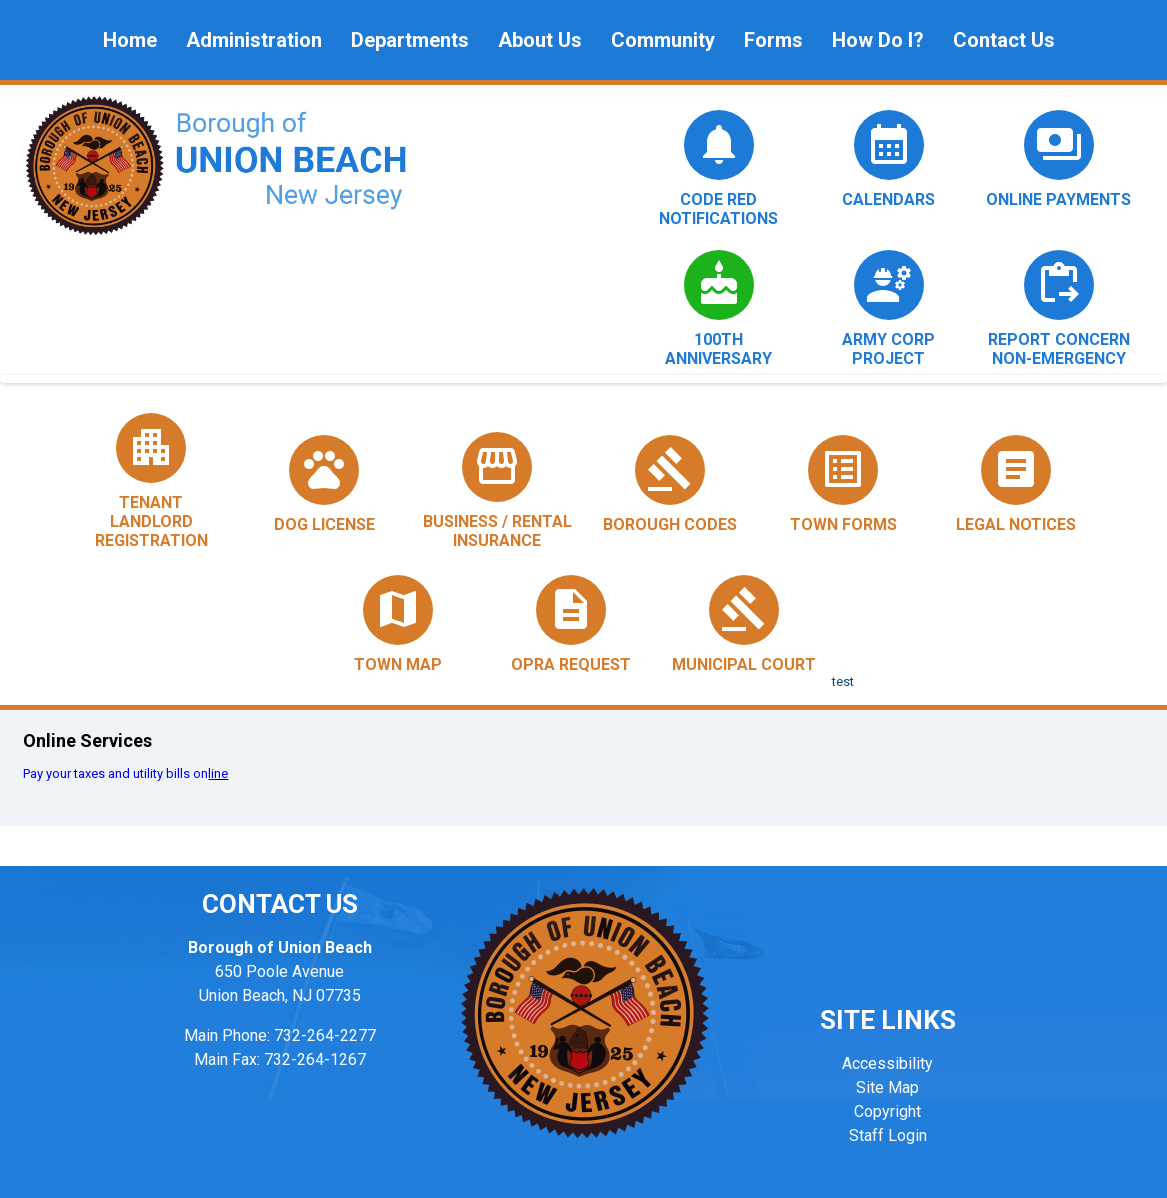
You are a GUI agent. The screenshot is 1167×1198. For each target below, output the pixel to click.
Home (130, 40)
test (843, 681)
